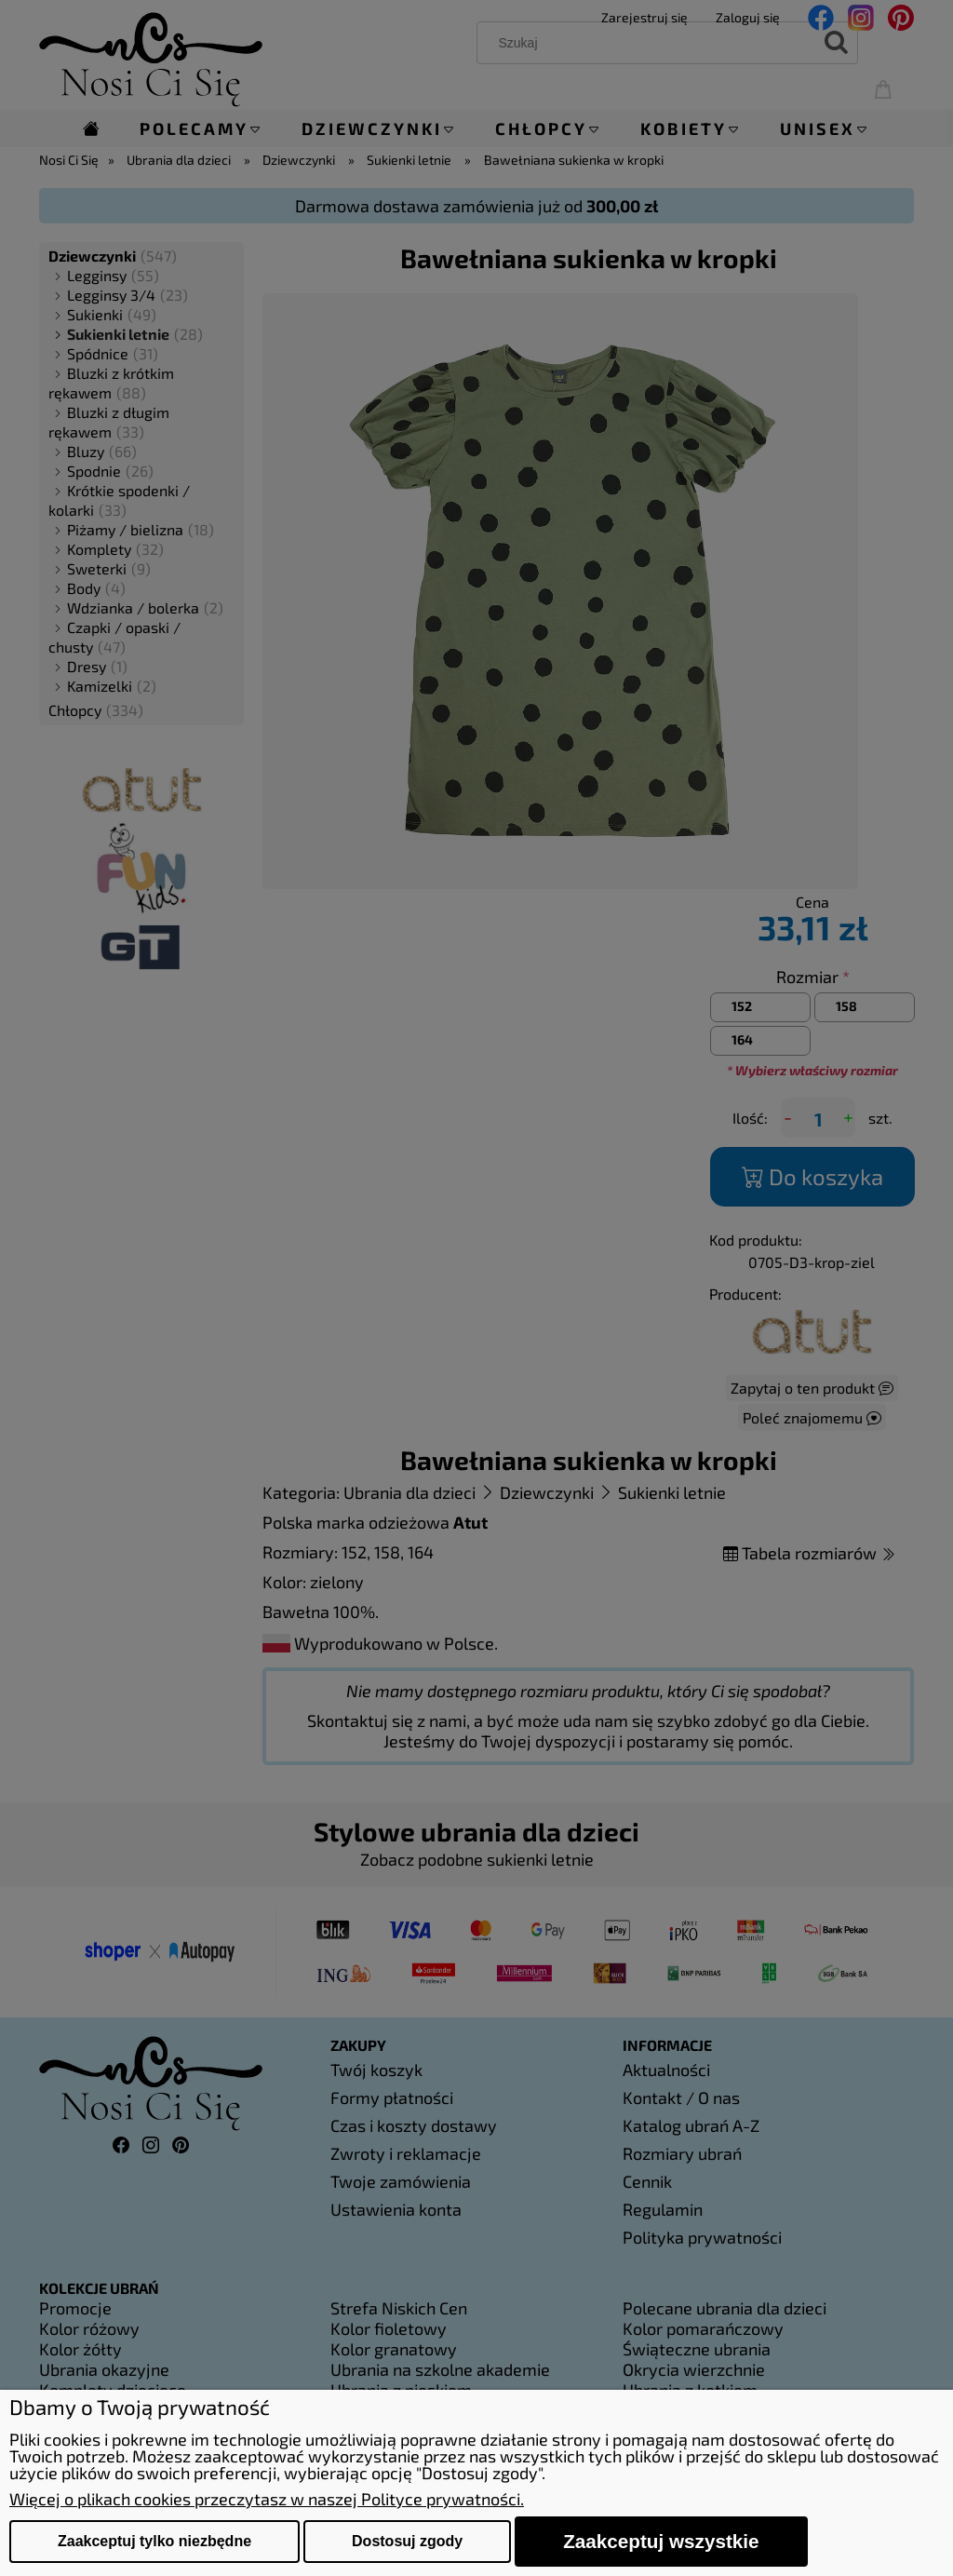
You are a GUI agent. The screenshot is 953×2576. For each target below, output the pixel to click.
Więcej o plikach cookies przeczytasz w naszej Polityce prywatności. (266, 2498)
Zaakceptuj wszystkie (660, 2541)
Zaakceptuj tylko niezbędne (154, 2541)
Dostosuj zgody (407, 2541)
